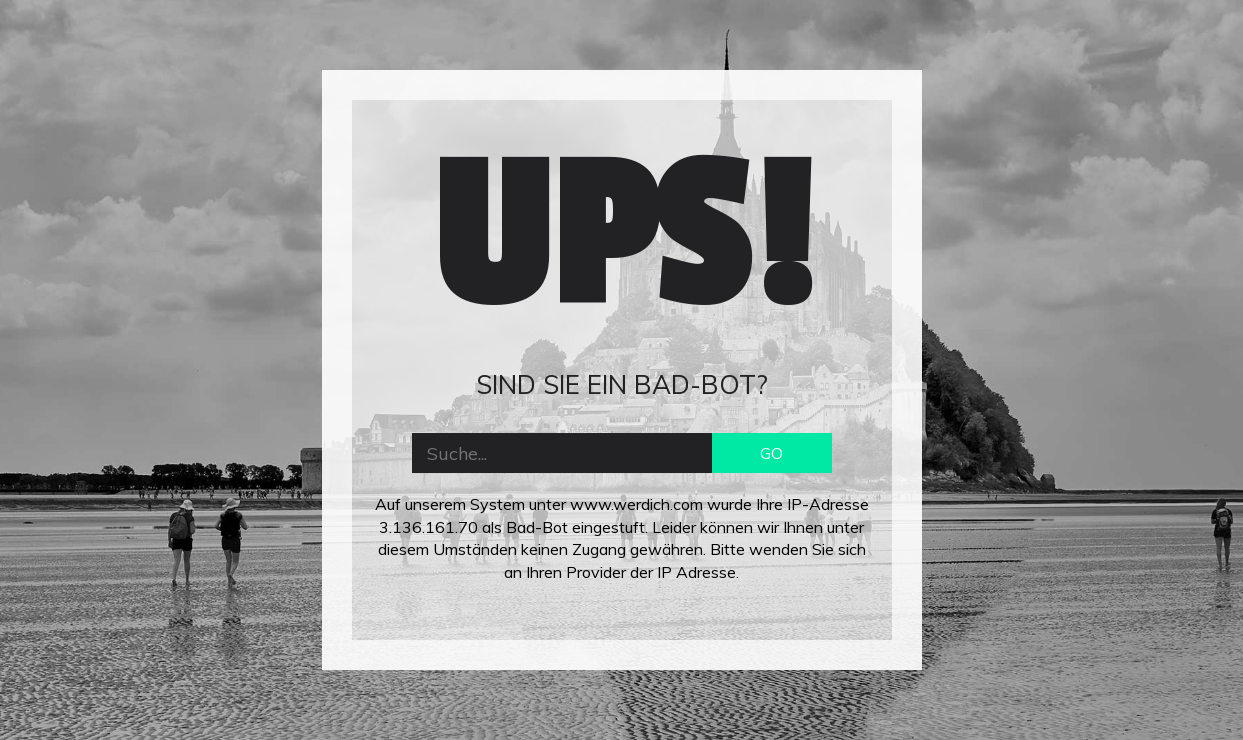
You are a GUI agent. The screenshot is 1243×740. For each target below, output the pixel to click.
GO (771, 453)
